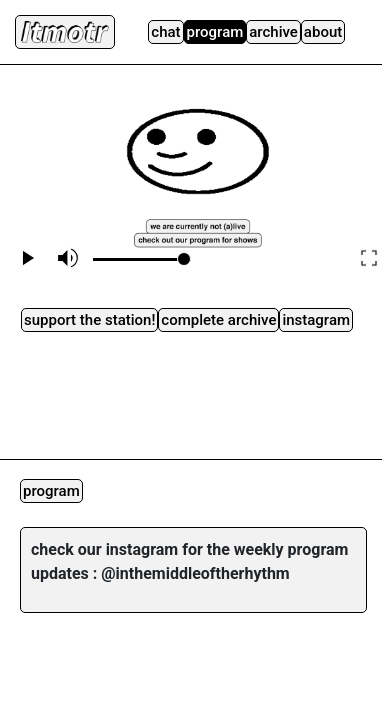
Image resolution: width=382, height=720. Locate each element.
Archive (273, 32)
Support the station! (89, 320)
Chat (165, 32)
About (323, 32)
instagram (316, 320)
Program (215, 32)
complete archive (218, 320)
